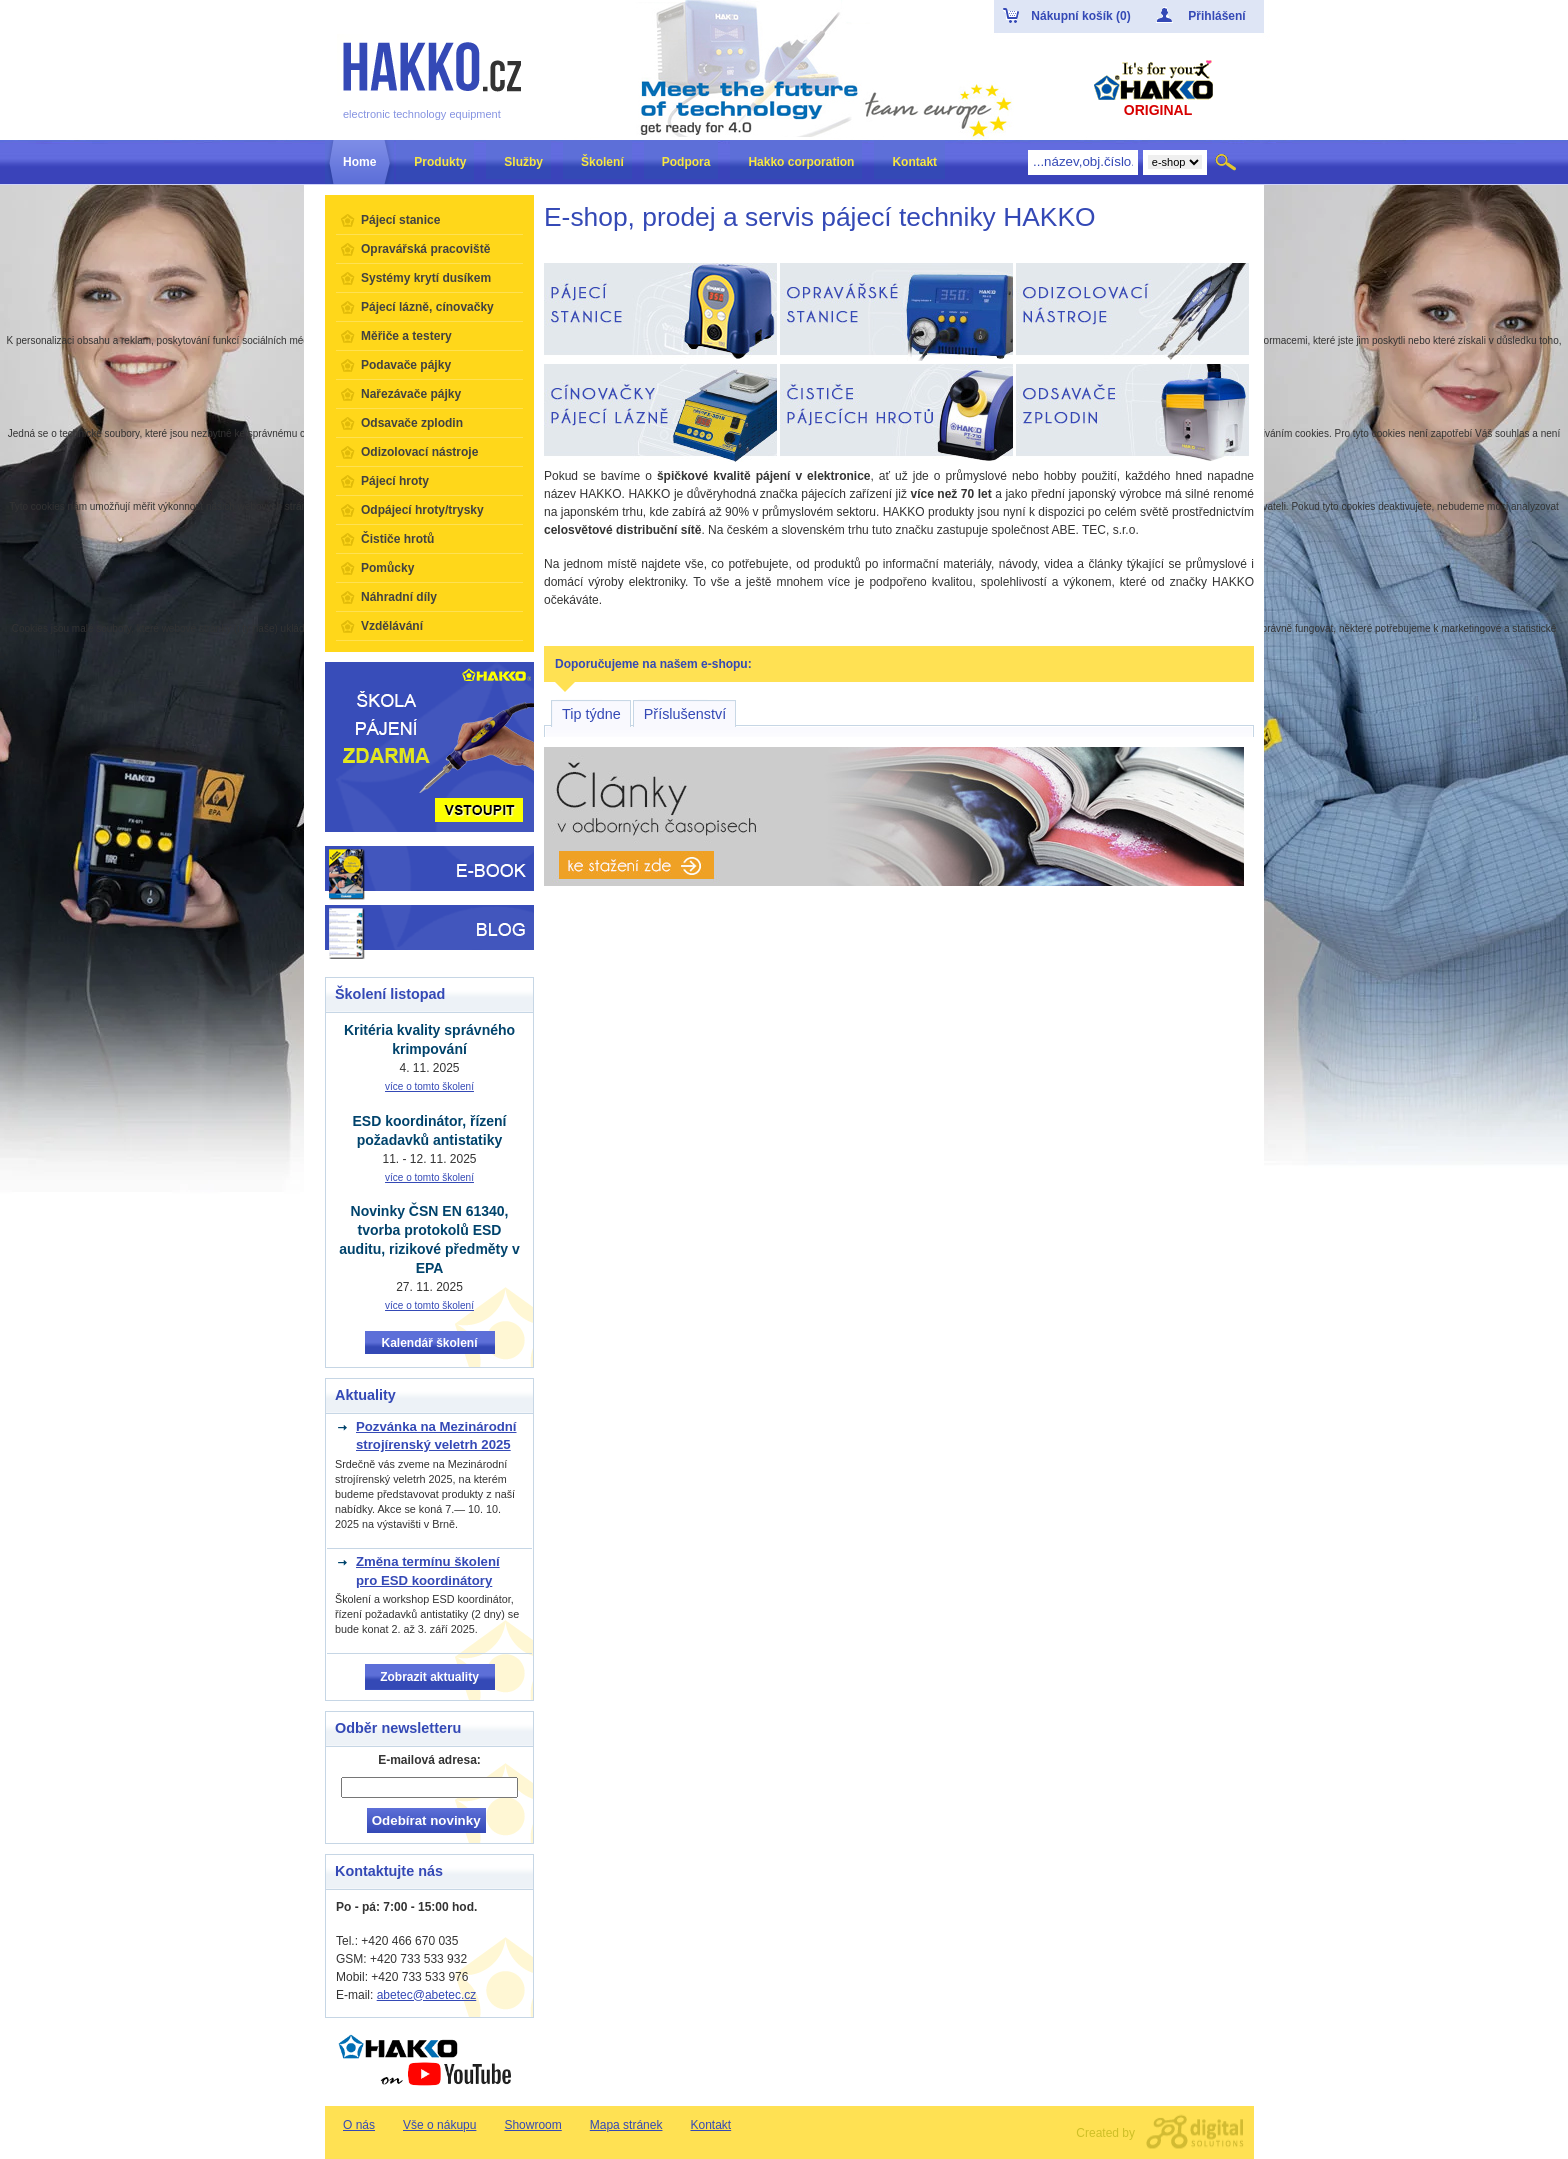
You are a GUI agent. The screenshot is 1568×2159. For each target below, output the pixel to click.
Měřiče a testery (406, 336)
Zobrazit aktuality (429, 1677)
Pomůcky (387, 568)
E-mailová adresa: (429, 1760)
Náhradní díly (399, 597)
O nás (359, 2125)
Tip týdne (591, 714)
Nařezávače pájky (411, 394)
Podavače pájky (406, 365)
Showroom (532, 2125)
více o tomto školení (429, 1086)
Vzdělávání (392, 626)
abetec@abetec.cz (427, 1995)
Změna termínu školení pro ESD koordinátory (428, 1570)
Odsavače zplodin (412, 423)
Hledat (1227, 162)
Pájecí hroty (395, 481)
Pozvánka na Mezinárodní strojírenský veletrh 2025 (436, 1435)
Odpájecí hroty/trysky (422, 510)
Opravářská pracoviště (425, 249)
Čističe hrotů (397, 539)
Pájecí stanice (400, 220)
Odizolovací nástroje (419, 452)
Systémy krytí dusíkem (426, 278)
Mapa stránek (626, 2125)
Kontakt (710, 2125)
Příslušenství (685, 714)
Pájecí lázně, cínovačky (427, 307)
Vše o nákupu (439, 2125)
